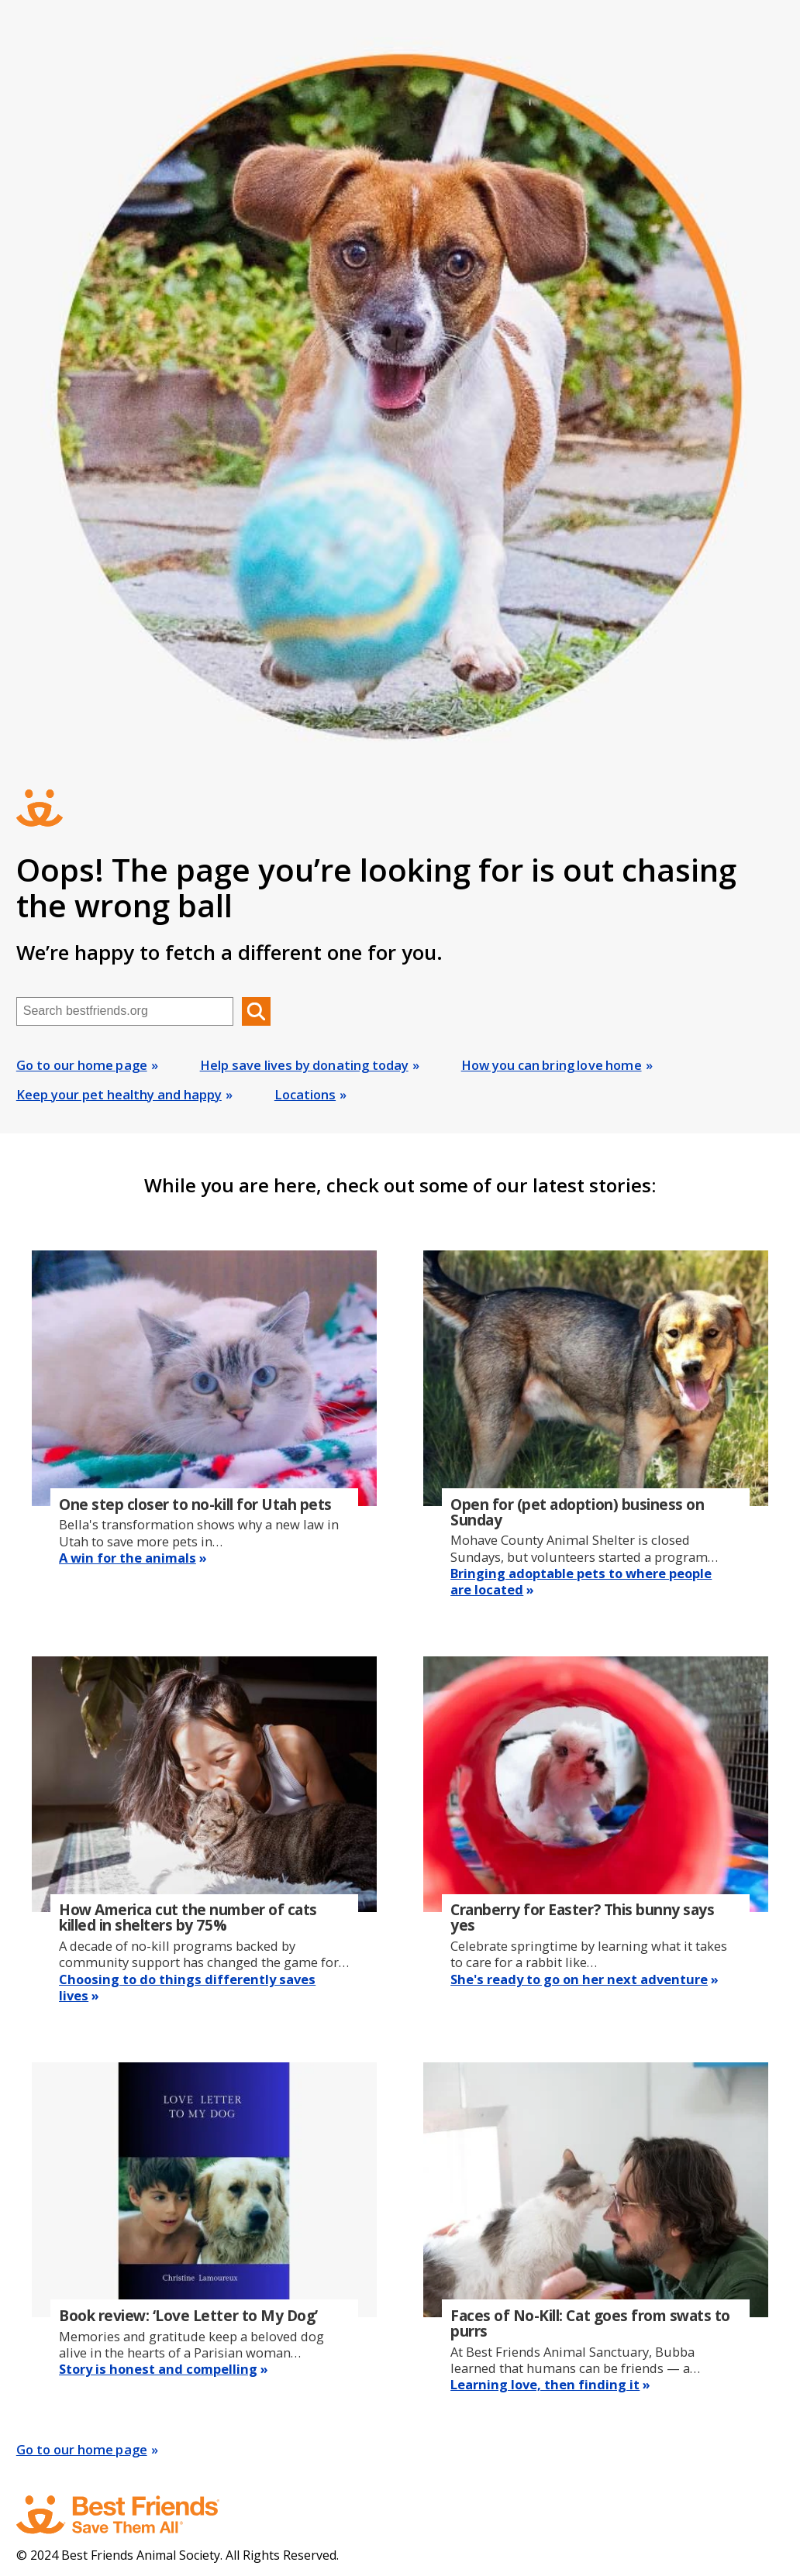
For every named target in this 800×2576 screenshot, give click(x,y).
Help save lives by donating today (304, 1065)
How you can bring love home (551, 1065)
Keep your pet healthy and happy (119, 1094)
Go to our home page (81, 1065)
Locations (305, 1094)
